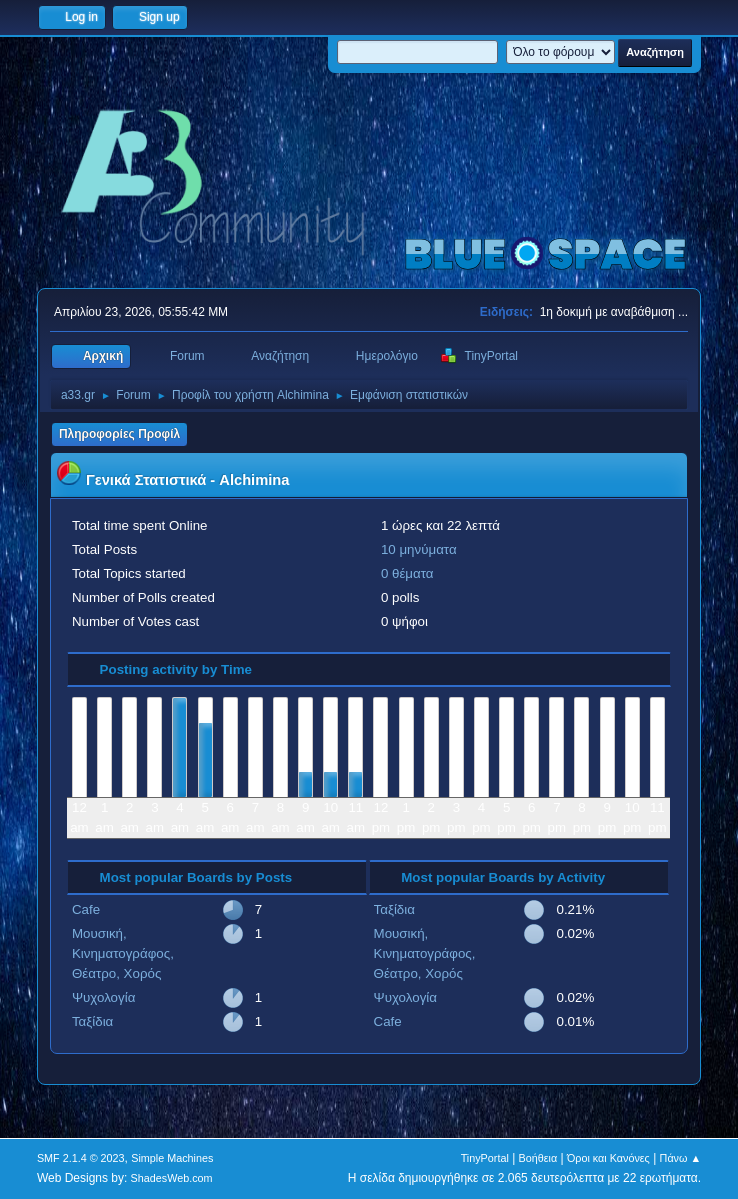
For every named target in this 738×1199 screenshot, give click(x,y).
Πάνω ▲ (681, 1158)
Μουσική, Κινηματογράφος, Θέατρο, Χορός (123, 953)
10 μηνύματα (419, 549)
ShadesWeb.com (172, 1178)
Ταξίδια (92, 1021)
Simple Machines (172, 1158)
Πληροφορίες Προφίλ (119, 434)
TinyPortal (485, 1158)
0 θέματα (407, 573)
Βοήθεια (538, 1158)
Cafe (86, 909)
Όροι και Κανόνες (608, 1158)
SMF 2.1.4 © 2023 (81, 1158)
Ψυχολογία (103, 997)
